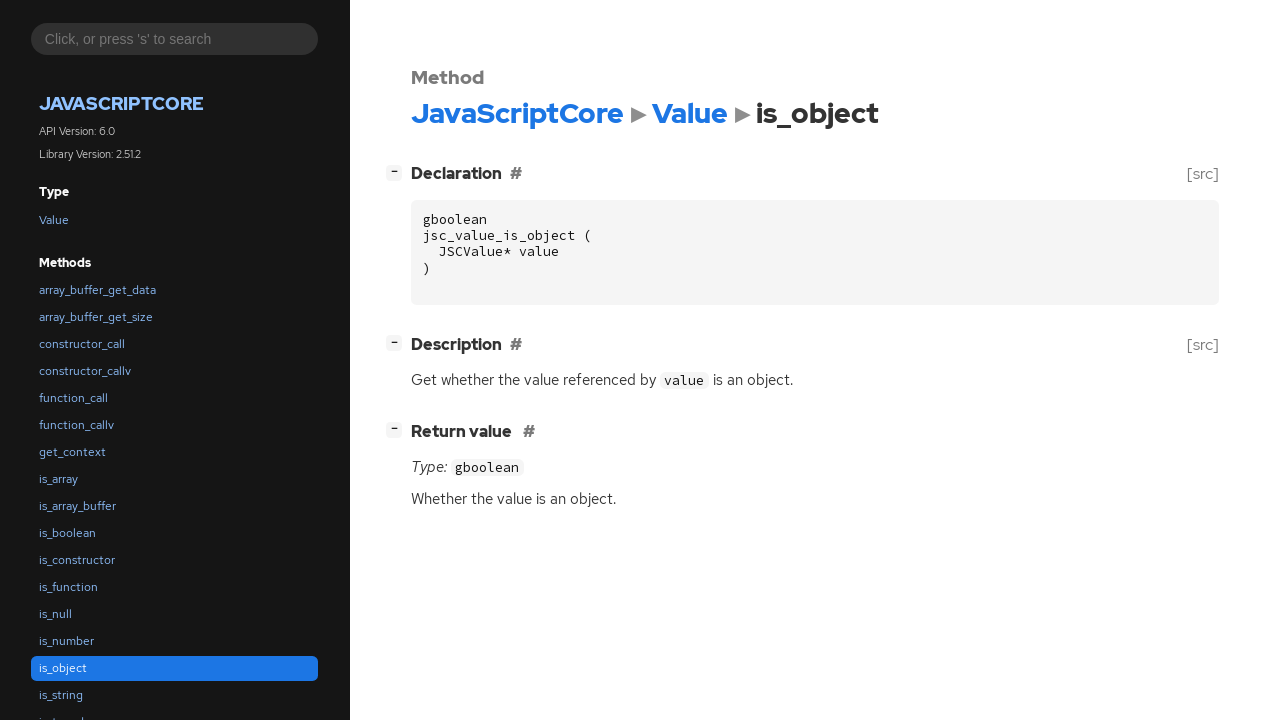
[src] (1203, 173)
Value (54, 220)
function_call (73, 398)
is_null (55, 614)
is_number (66, 641)
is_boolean (67, 533)
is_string (61, 695)
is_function (68, 587)
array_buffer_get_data (97, 290)
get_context (72, 452)
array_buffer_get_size (96, 317)
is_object (63, 668)
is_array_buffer (77, 506)
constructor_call (82, 344)
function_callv (76, 425)
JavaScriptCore (121, 103)
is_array (58, 479)
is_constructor (77, 560)
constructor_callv (85, 371)
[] (398, 171)
